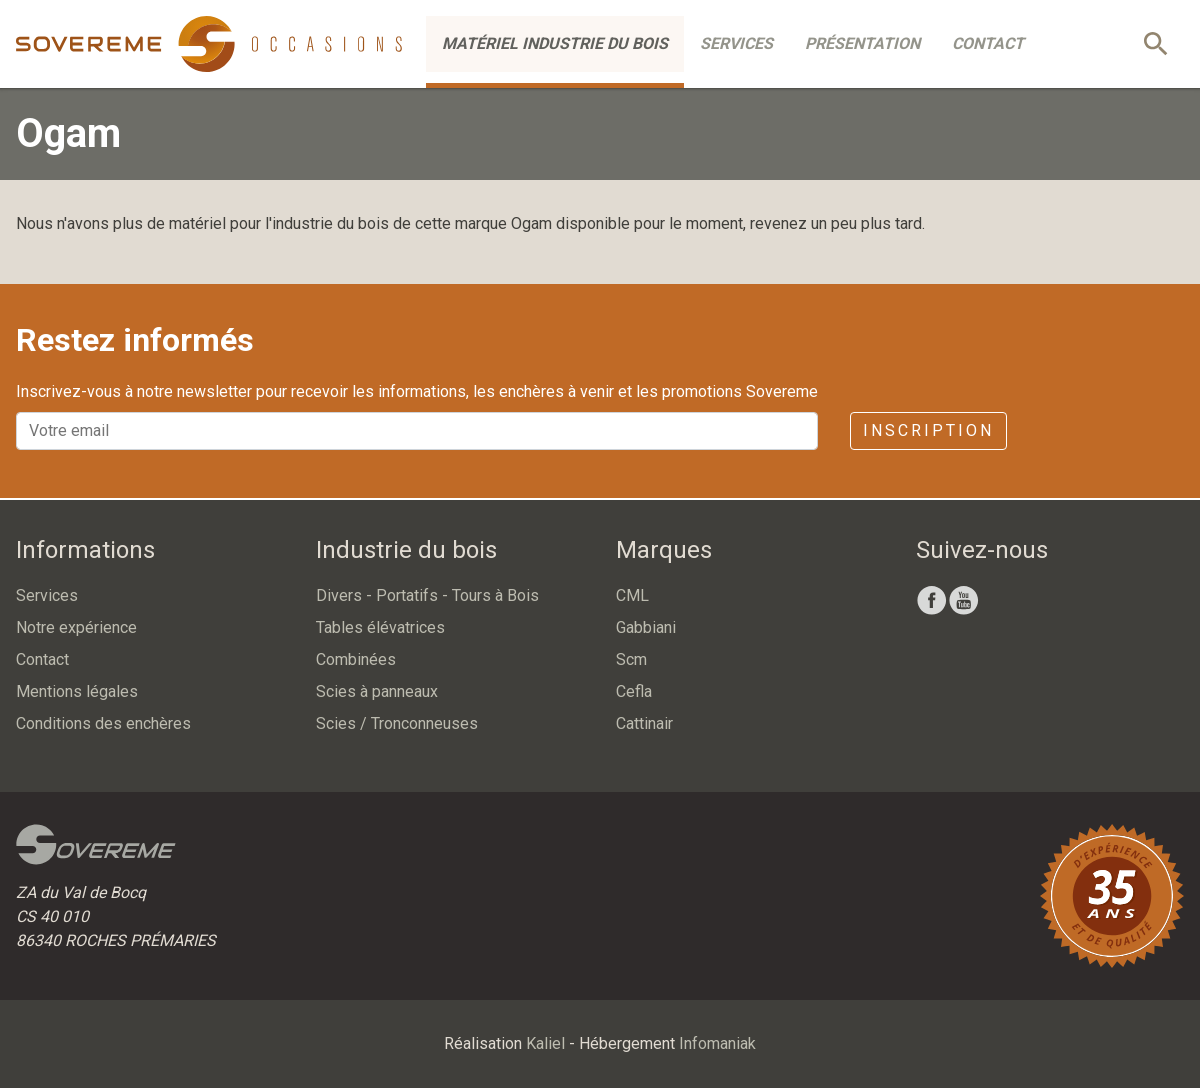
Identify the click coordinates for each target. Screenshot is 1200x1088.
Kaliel (545, 1043)
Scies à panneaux (377, 691)
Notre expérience (76, 627)
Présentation (862, 43)
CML (632, 595)
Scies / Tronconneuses (397, 723)
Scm (631, 659)
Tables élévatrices (380, 627)
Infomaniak (717, 1043)
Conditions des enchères (103, 723)
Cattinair (644, 723)
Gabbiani (646, 627)
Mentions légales (77, 691)
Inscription (928, 430)
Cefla (634, 691)
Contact (988, 43)
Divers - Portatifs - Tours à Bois (427, 595)
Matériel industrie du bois (555, 43)
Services (736, 43)
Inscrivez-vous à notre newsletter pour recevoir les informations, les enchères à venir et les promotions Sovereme (417, 391)
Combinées (356, 659)
